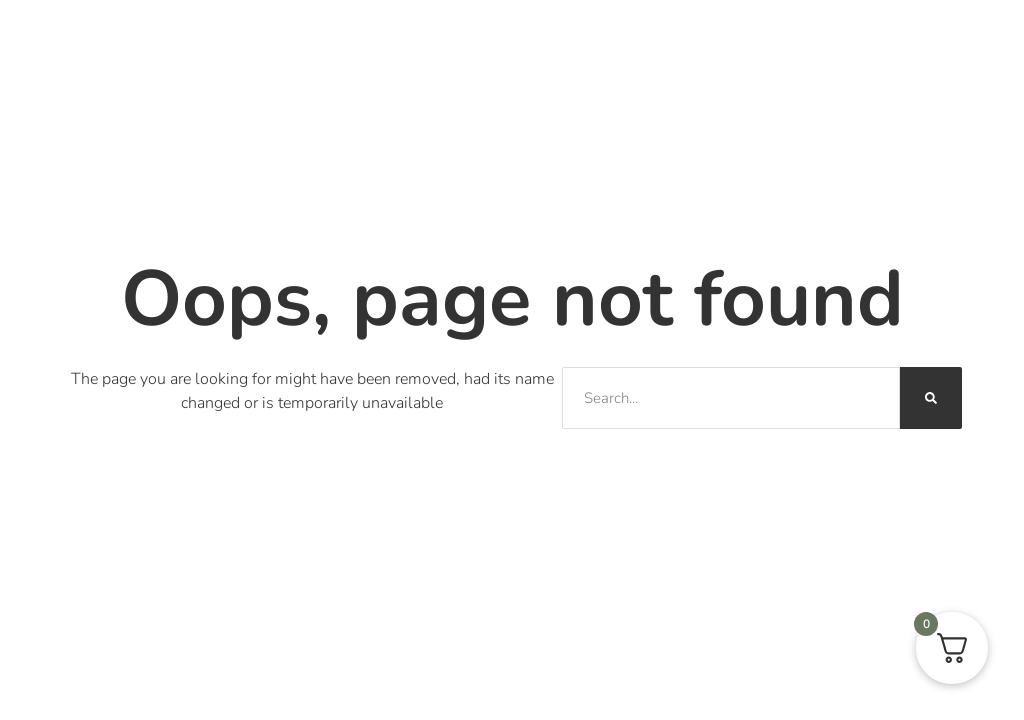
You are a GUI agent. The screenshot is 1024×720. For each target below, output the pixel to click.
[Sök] (931, 398)
